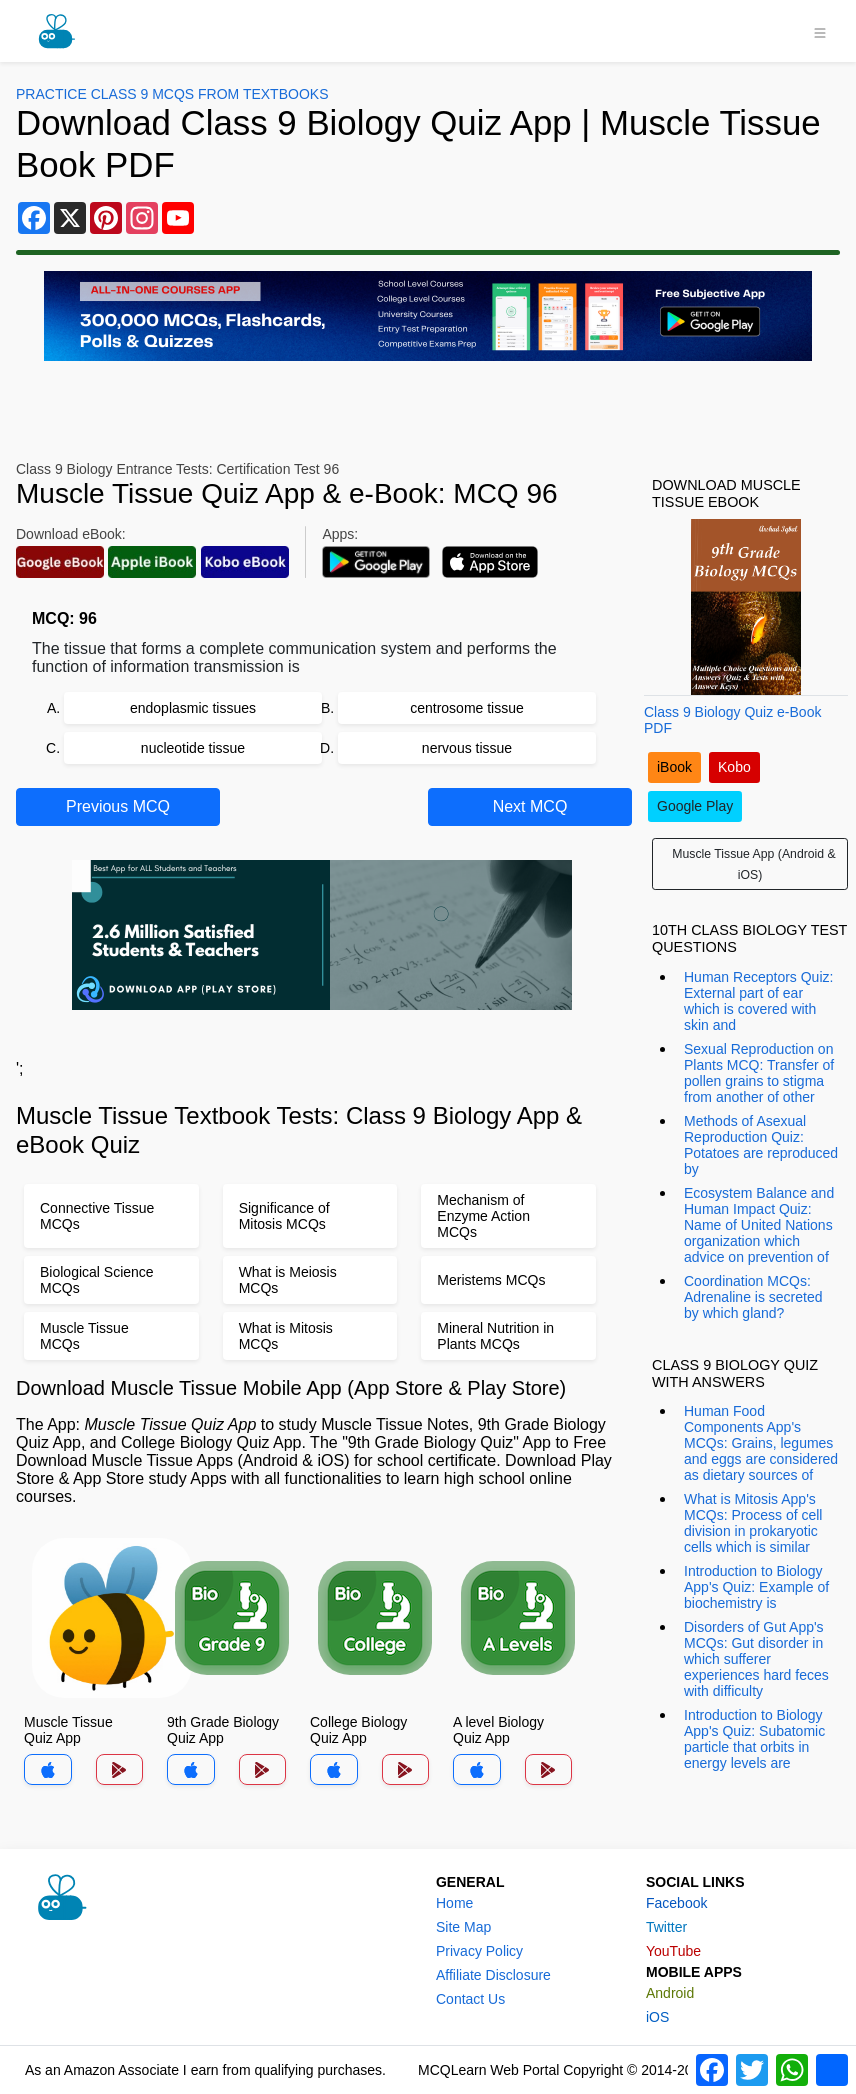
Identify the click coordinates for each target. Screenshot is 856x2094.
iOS (657, 2017)
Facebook (676, 1903)
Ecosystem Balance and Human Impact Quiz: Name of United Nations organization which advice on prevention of (759, 1225)
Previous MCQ (118, 806)
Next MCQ (530, 806)
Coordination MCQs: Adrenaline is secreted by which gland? (753, 1297)
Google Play (695, 806)
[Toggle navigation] (820, 31)
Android (670, 1993)
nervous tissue (467, 748)
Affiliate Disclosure (493, 1975)
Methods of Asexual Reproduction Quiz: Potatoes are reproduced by (761, 1145)
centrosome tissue (467, 708)
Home (454, 1903)
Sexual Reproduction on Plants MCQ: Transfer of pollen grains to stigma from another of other (759, 1073)
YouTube (673, 1951)
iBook (674, 767)
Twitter (666, 1927)
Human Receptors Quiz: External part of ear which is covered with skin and (758, 1001)
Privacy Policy (479, 1951)
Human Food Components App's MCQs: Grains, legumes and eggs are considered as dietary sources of (761, 1443)
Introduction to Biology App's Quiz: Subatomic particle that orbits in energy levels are (754, 1739)
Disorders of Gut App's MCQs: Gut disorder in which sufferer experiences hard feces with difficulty (756, 1659)
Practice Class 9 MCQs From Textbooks (172, 94)
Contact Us (470, 1999)
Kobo (734, 767)
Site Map (463, 1927)
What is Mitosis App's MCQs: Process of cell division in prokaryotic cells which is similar (753, 1523)
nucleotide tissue (193, 748)
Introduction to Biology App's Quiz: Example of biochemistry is (756, 1587)
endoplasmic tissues (193, 708)
